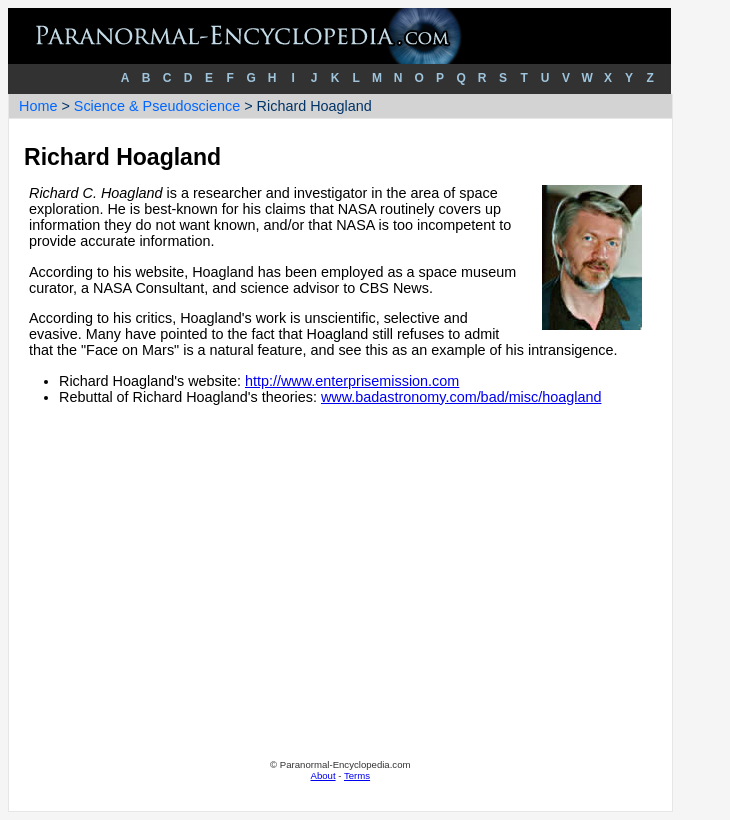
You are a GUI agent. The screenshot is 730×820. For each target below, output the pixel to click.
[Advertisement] (340, 599)
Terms (357, 775)
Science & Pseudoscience (157, 106)
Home (38, 106)
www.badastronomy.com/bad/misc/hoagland (461, 397)
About (323, 775)
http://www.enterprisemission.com (352, 381)
